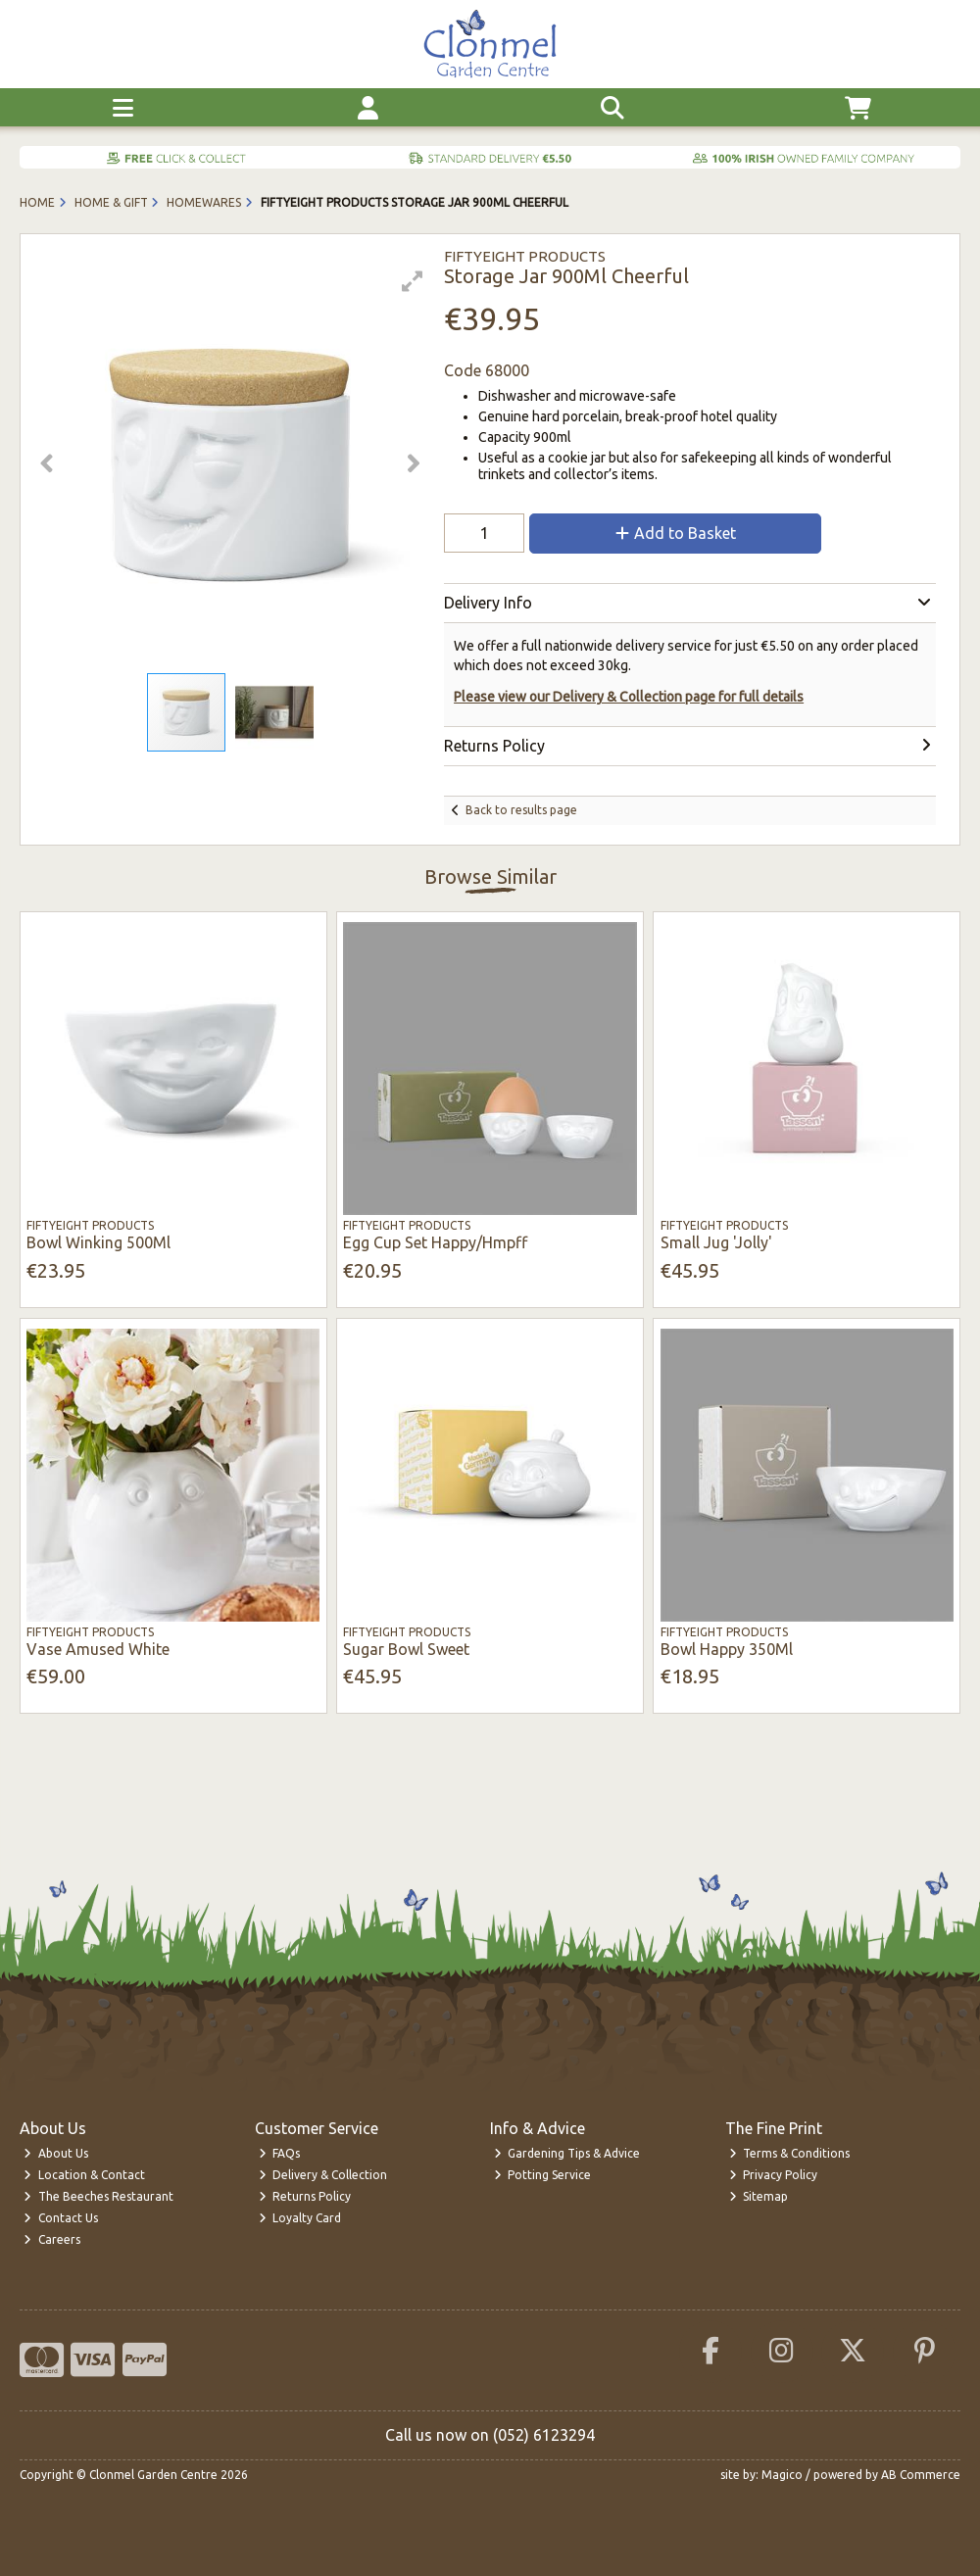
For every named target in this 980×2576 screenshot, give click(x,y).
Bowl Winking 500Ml (98, 1242)
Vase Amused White (98, 1649)
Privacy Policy (773, 2174)
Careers (52, 2239)
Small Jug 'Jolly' (716, 1242)
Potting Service (543, 2174)
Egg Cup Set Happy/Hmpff (435, 1242)
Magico (782, 2474)
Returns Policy (305, 2196)
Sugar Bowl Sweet (406, 1649)
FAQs (280, 2153)
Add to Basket (675, 533)
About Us (56, 2153)
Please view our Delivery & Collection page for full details (629, 697)
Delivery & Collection (323, 2174)
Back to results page (521, 809)
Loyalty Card (300, 2217)
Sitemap (759, 2196)
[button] (412, 281)
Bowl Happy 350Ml (727, 1649)
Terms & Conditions (790, 2153)
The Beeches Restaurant (98, 2196)
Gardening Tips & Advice (567, 2153)
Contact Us (61, 2217)
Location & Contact (84, 2174)
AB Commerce (920, 2474)
